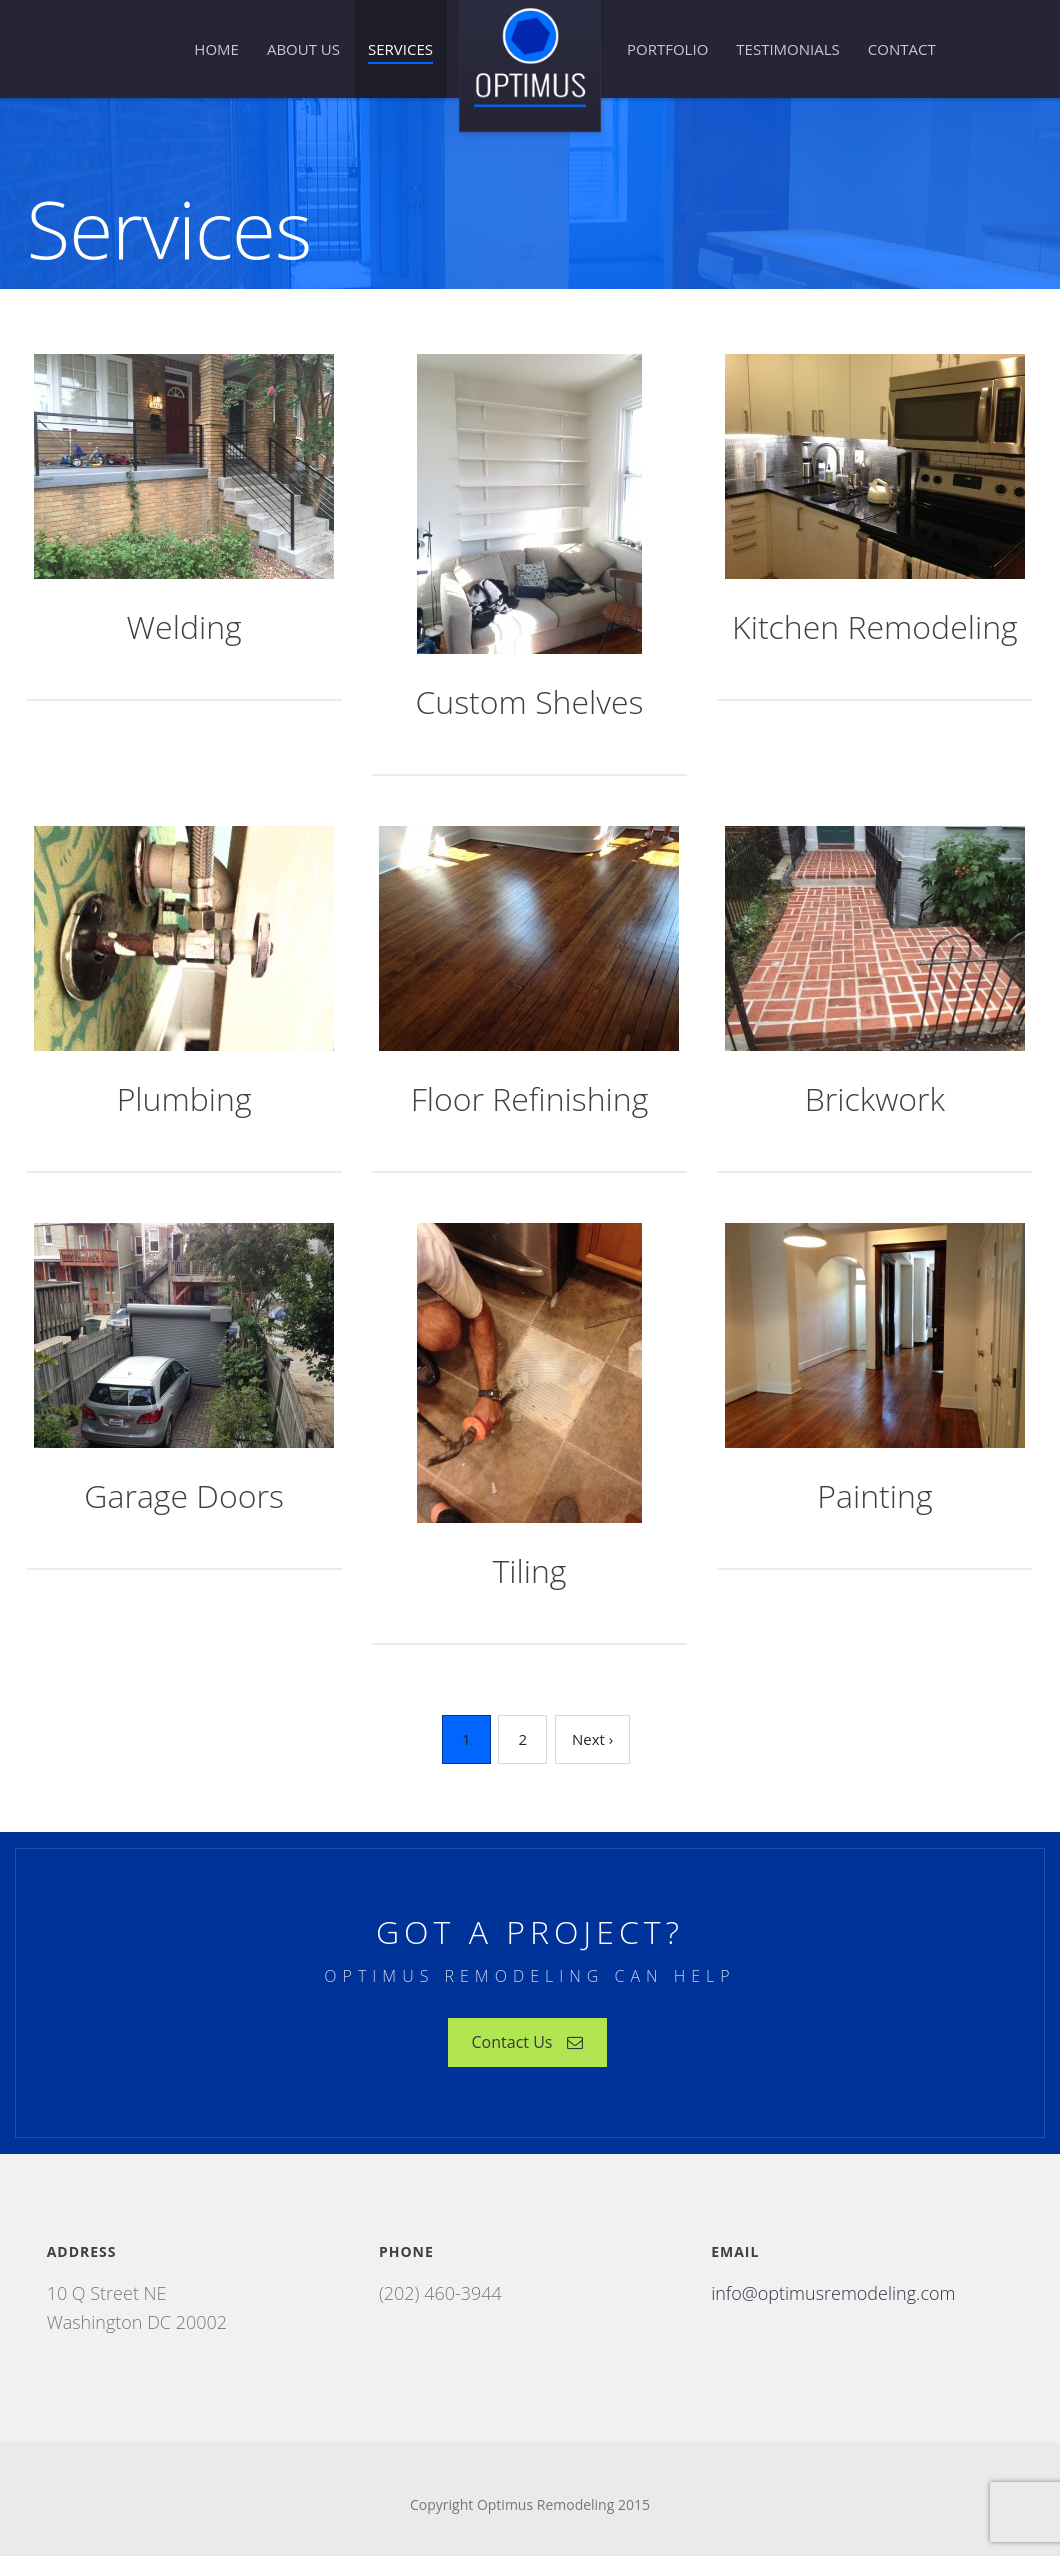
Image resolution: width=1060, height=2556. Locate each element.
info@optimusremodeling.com (833, 2293)
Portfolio (667, 49)
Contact (902, 49)
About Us (303, 49)
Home (216, 49)
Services (400, 49)
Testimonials (787, 49)
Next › (592, 1739)
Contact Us (528, 2042)
